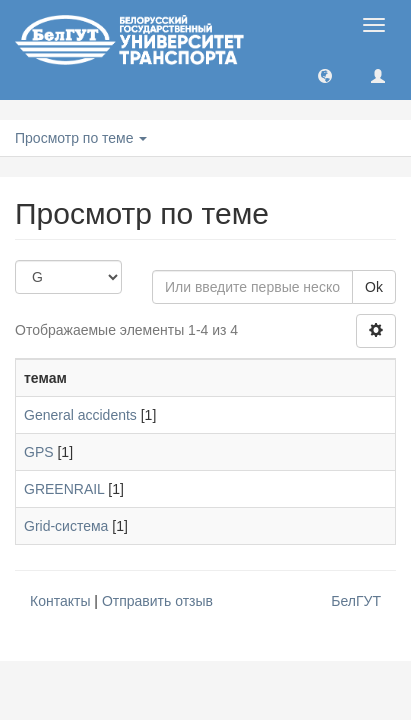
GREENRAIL (64, 489)
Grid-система (66, 526)
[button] (325, 75)
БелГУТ (356, 601)
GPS (39, 452)
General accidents (80, 415)
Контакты (60, 601)
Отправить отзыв (157, 601)
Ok (374, 287)
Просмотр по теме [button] (81, 138)
